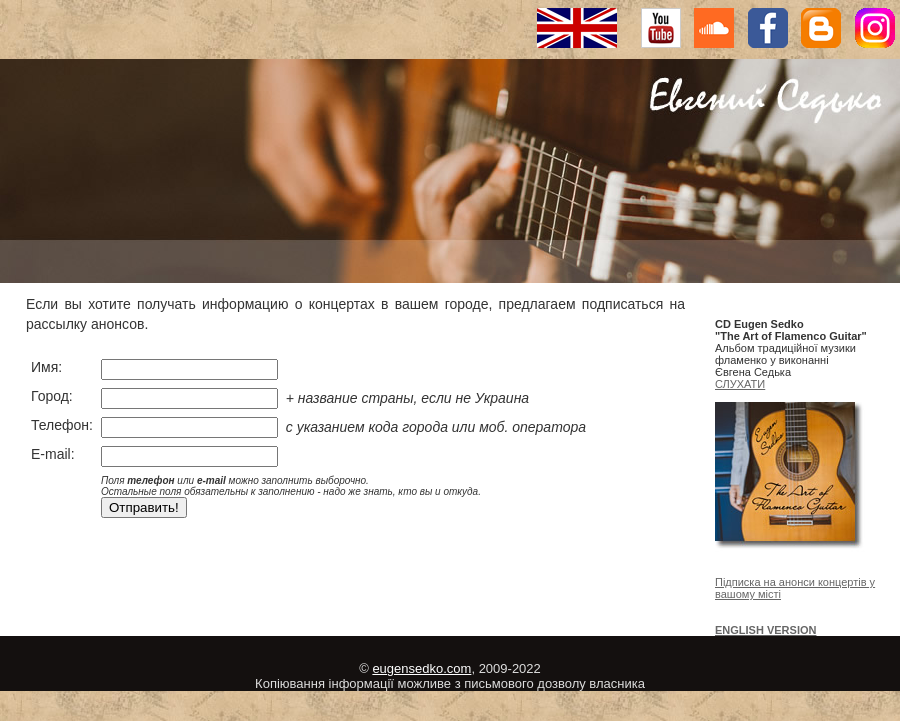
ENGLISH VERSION (765, 630)
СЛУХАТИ (740, 384)
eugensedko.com (421, 668)
